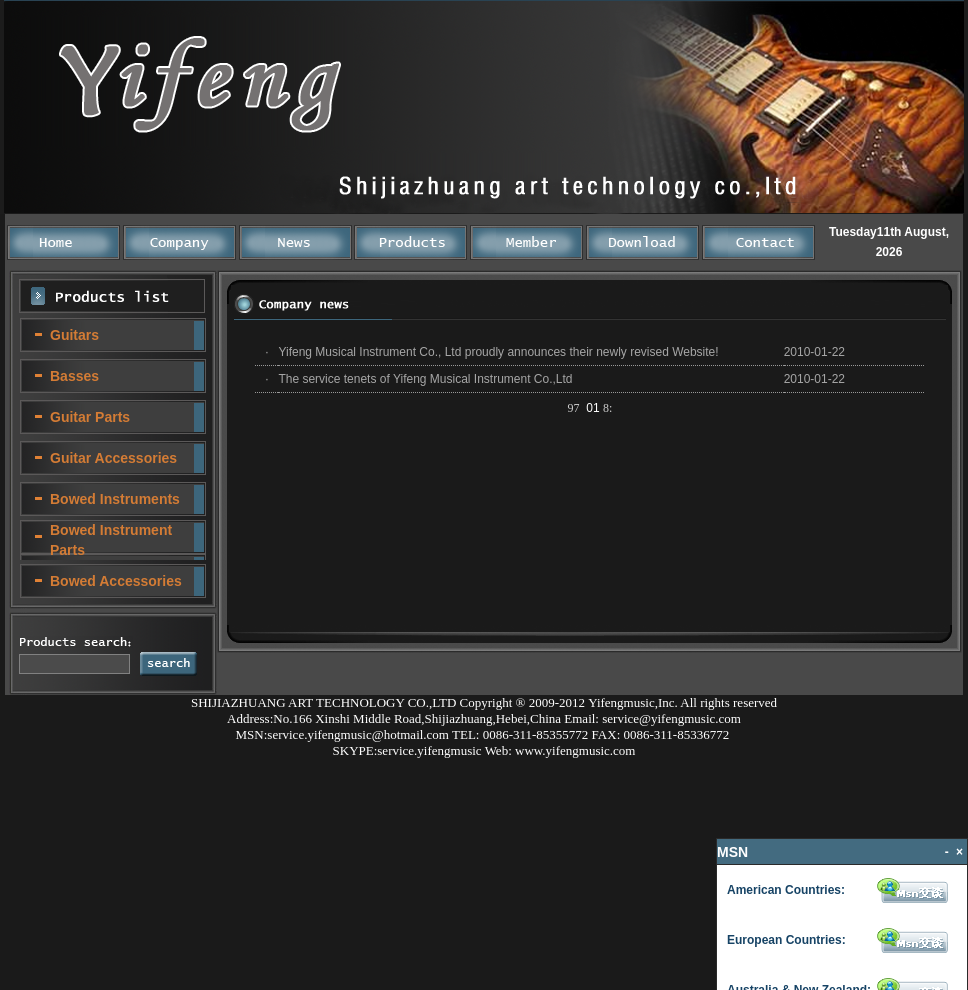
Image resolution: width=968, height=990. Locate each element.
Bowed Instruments (115, 499)
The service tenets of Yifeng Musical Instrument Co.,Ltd (425, 379)
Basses (74, 376)
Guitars (74, 335)
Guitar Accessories (113, 458)
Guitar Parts (90, 417)
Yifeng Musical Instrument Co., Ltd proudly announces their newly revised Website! (498, 352)
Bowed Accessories (116, 581)
